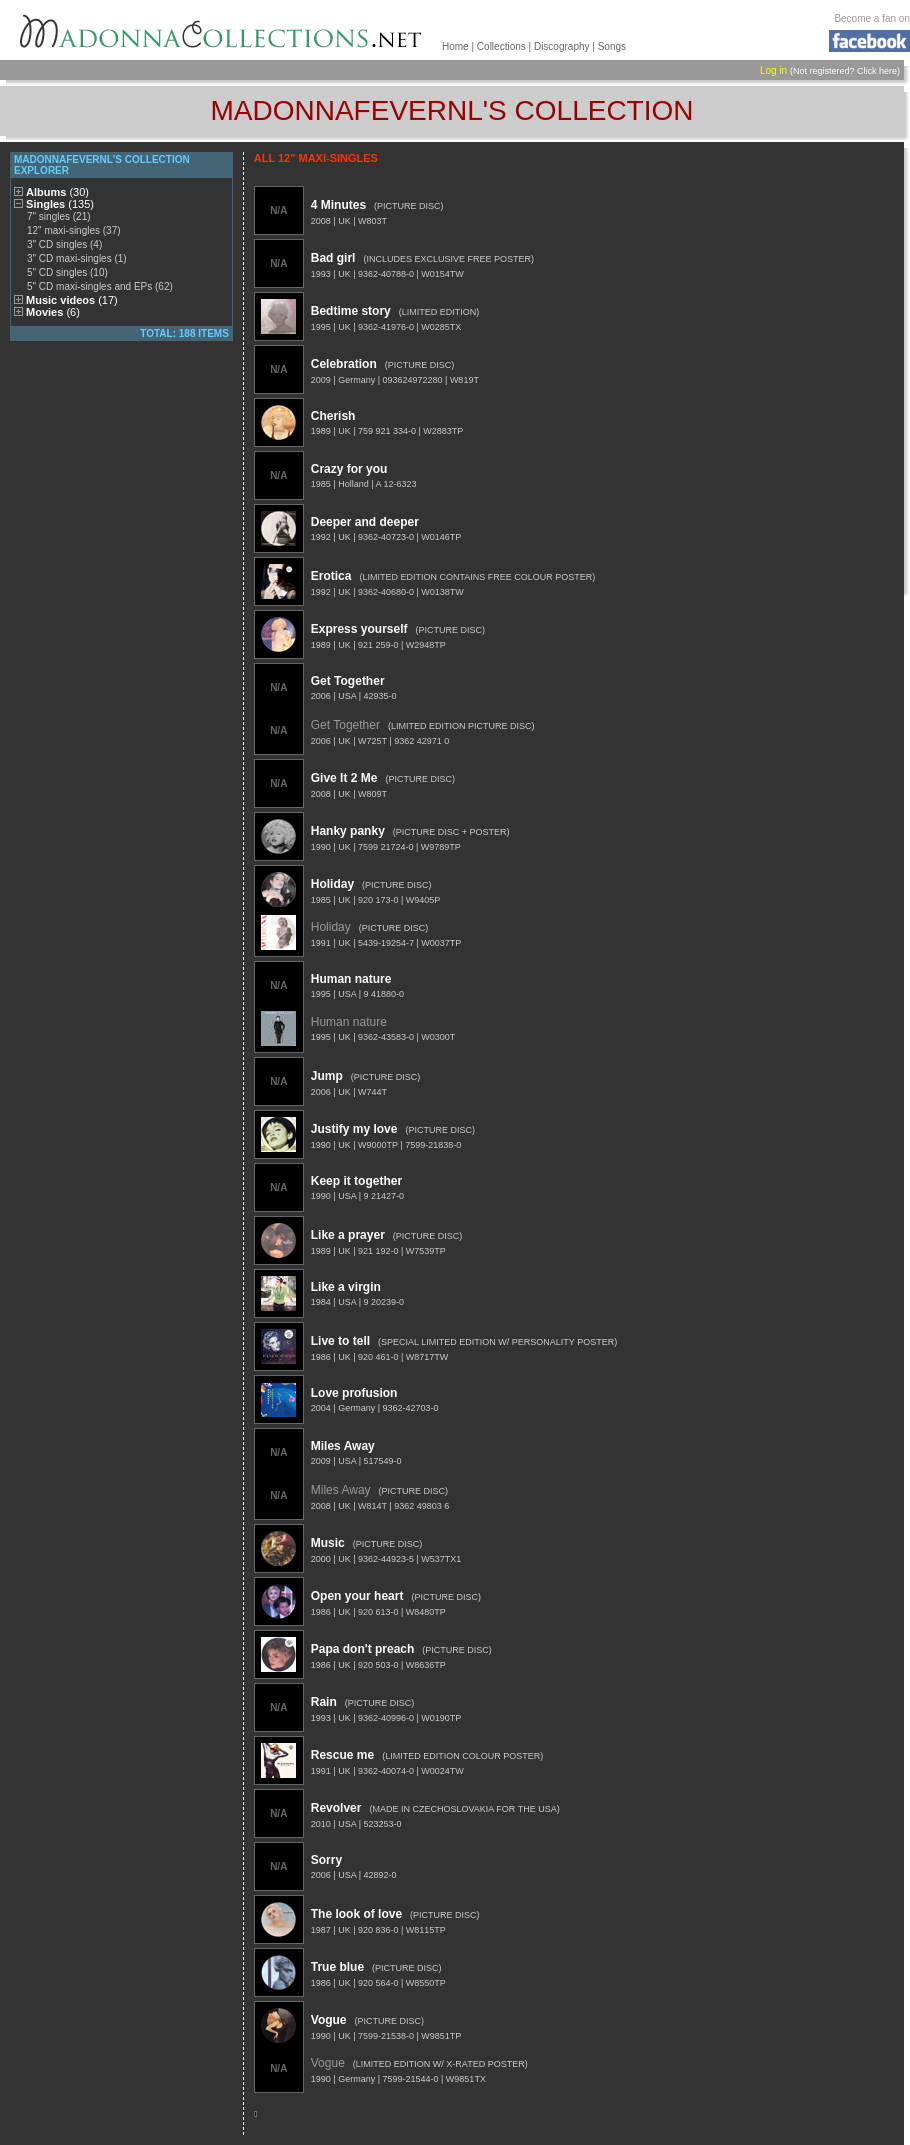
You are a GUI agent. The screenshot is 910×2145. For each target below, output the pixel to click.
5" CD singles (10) (67, 272)
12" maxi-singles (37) (74, 230)
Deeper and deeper (365, 522)
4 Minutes (338, 205)
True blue (337, 1967)
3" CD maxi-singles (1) (77, 258)
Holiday (332, 884)
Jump (327, 1076)
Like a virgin (346, 1287)
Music (328, 1543)
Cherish (333, 416)
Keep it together (356, 1181)
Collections (501, 46)
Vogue (329, 2020)
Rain (324, 1702)
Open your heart (357, 1596)
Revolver (336, 1808)
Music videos (72, 300)
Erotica (331, 576)
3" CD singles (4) (64, 244)
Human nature (351, 979)
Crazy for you (349, 469)
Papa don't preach (363, 1649)
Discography (562, 46)
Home (455, 46)
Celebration (344, 364)
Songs (612, 46)
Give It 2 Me (344, 778)
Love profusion (354, 1393)
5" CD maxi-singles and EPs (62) (100, 286)
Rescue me (342, 1755)
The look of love (356, 1914)
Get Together (348, 681)
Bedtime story (351, 311)
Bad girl (333, 258)
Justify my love (354, 1129)
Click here (877, 71)
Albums (57, 192)
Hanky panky (348, 831)
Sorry (326, 1860)
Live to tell (340, 1341)
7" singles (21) (59, 216)
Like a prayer (348, 1235)
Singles (60, 204)
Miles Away (343, 1446)
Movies (53, 312)
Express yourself (359, 629)
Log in (773, 70)
